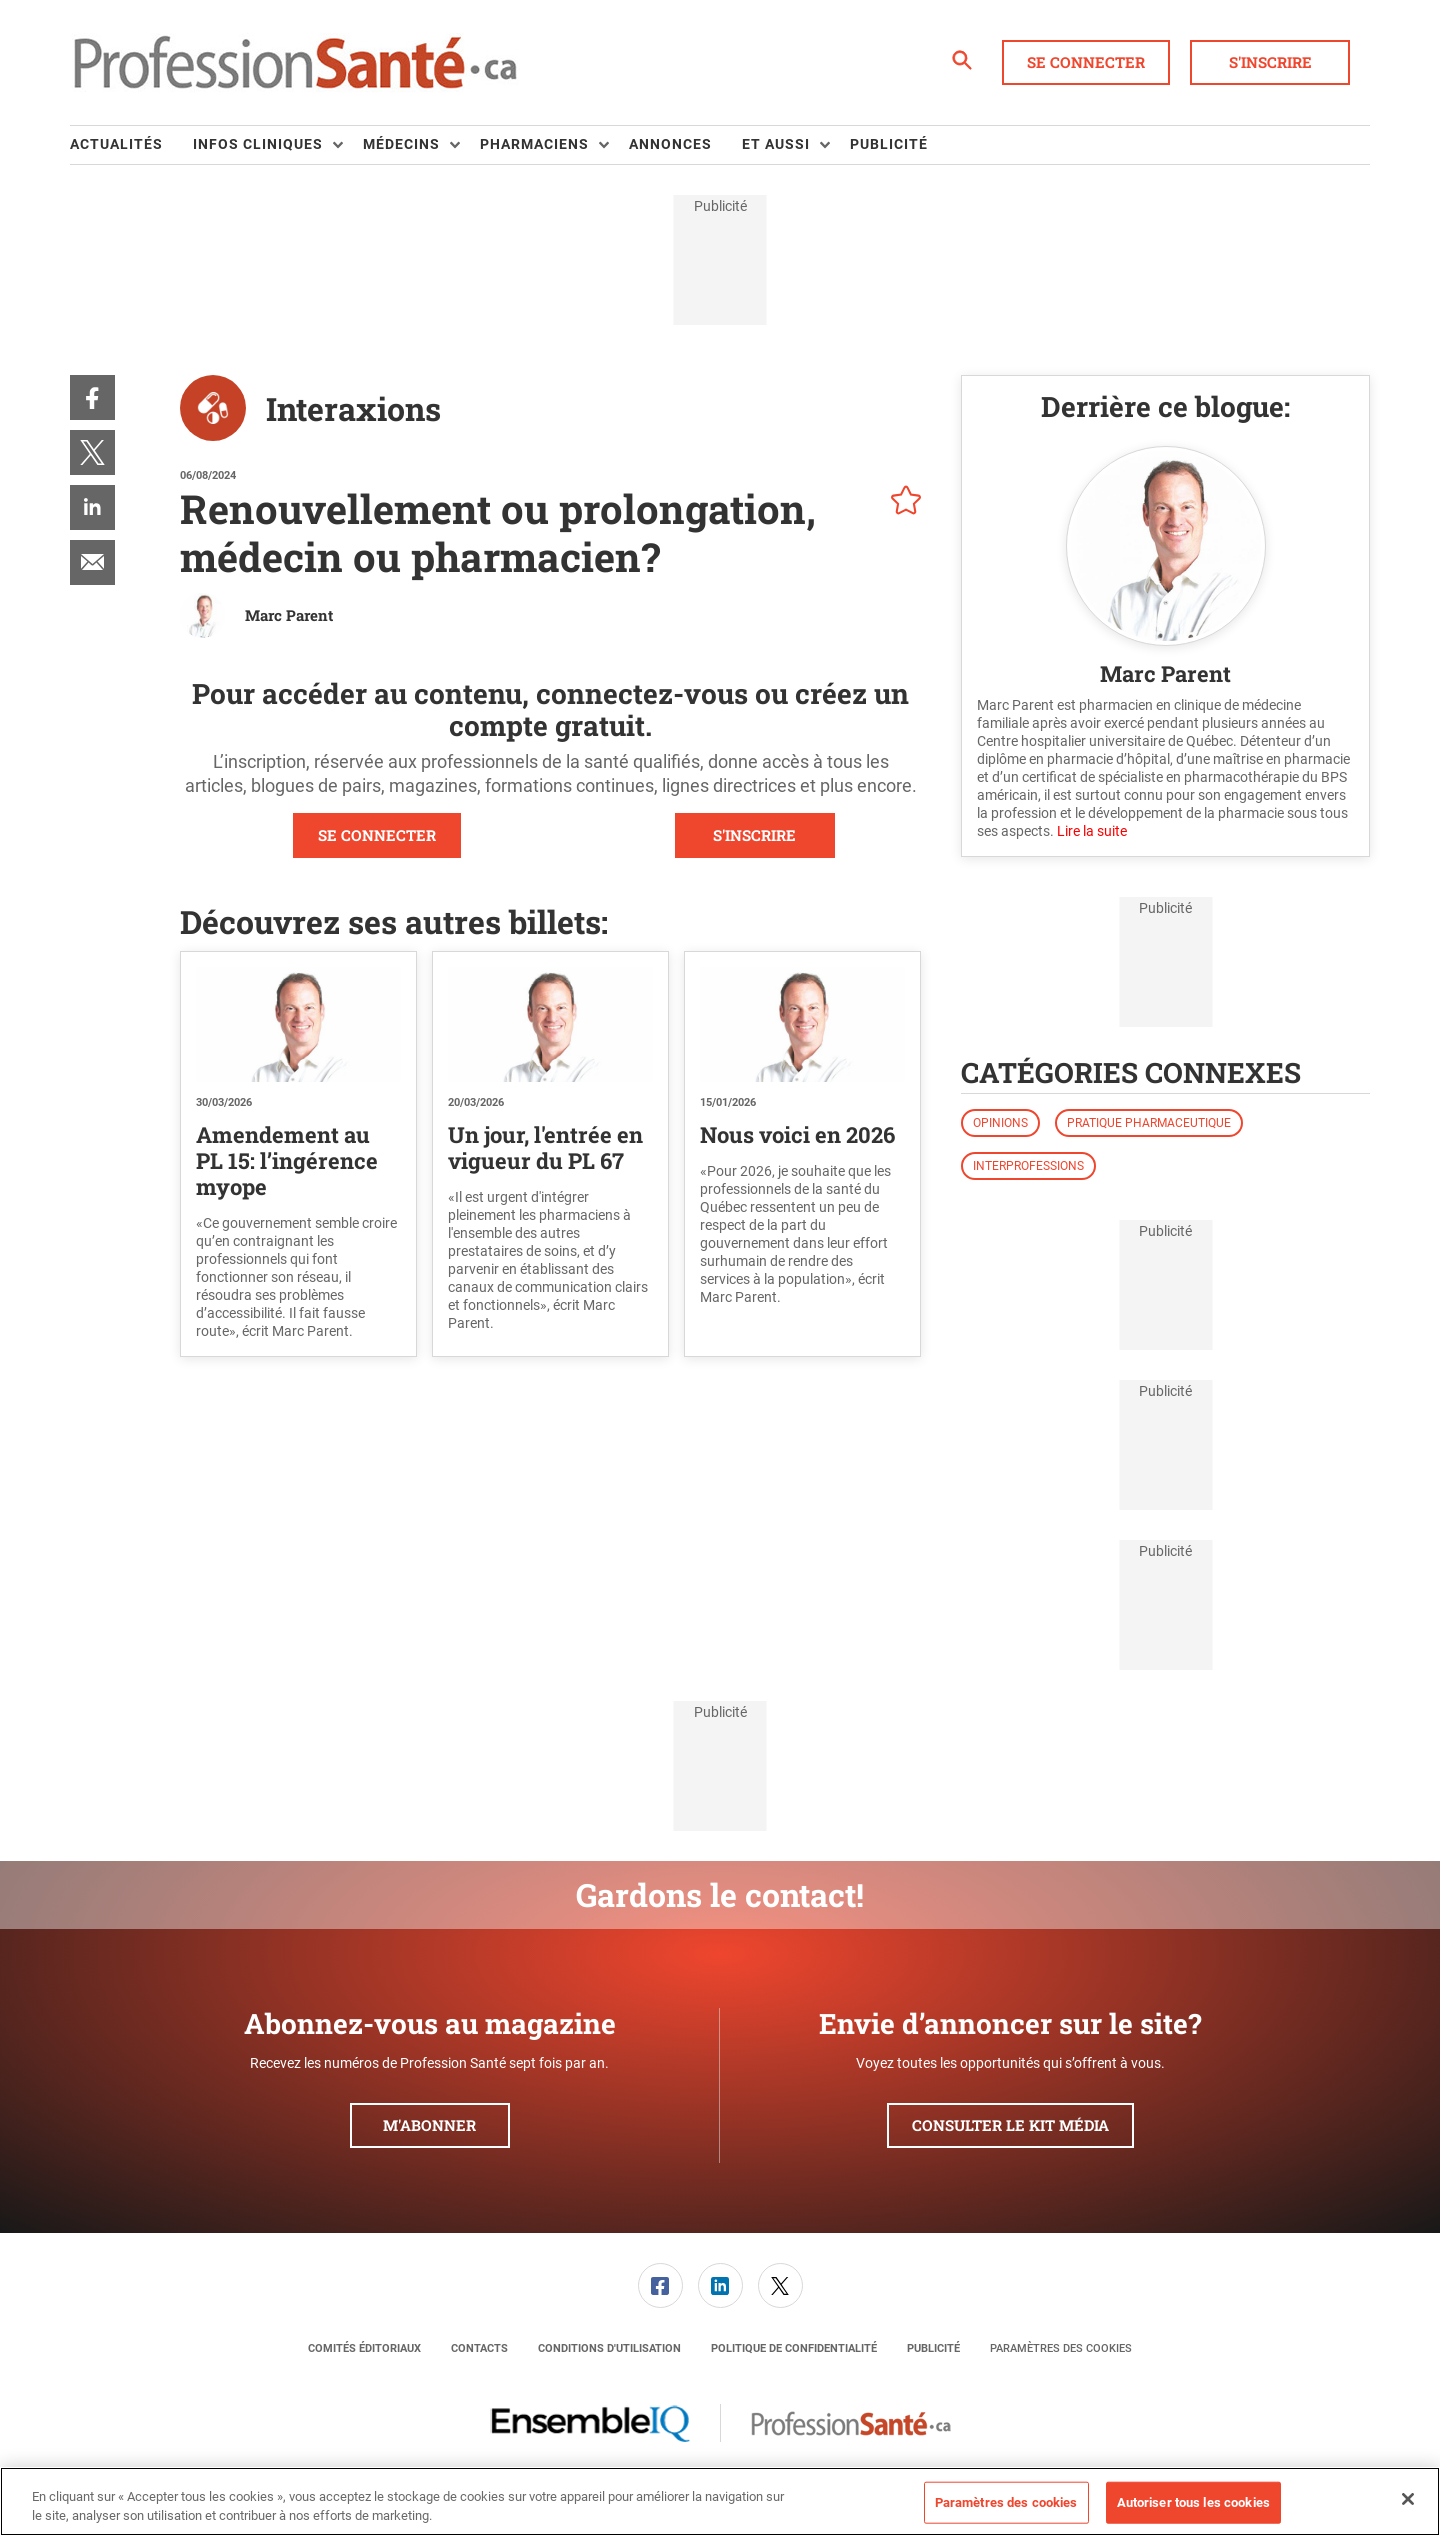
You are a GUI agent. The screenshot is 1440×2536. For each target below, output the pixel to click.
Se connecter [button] (1086, 62)
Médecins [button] (401, 144)
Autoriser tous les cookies (1193, 2502)
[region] (720, 2501)
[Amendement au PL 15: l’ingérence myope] (298, 1024)
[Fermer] (1408, 2499)
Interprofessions (1028, 1166)
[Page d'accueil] (295, 63)
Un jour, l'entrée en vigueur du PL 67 (545, 1147)
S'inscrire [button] (1270, 62)
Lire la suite (1092, 831)
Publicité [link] (889, 144)
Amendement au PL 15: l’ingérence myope (287, 1160)
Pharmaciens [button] (534, 144)
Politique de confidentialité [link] (794, 2348)
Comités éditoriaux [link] (364, 2348)
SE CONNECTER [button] (377, 835)
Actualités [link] (116, 144)
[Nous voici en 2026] (802, 1024)
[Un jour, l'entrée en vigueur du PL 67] (550, 1024)
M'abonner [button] (429, 2125)
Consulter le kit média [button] (1010, 2125)
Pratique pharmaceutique (1149, 1123)
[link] (92, 397)
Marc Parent (289, 615)
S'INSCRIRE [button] (754, 835)
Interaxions (353, 408)
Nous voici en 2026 (797, 1134)
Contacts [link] (479, 2348)
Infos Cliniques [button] (258, 144)
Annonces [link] (670, 144)
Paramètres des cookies (1061, 2348)
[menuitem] (131, 145)
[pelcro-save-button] (901, 503)
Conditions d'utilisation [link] (609, 2348)
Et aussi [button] (776, 144)
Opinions (1000, 1123)
